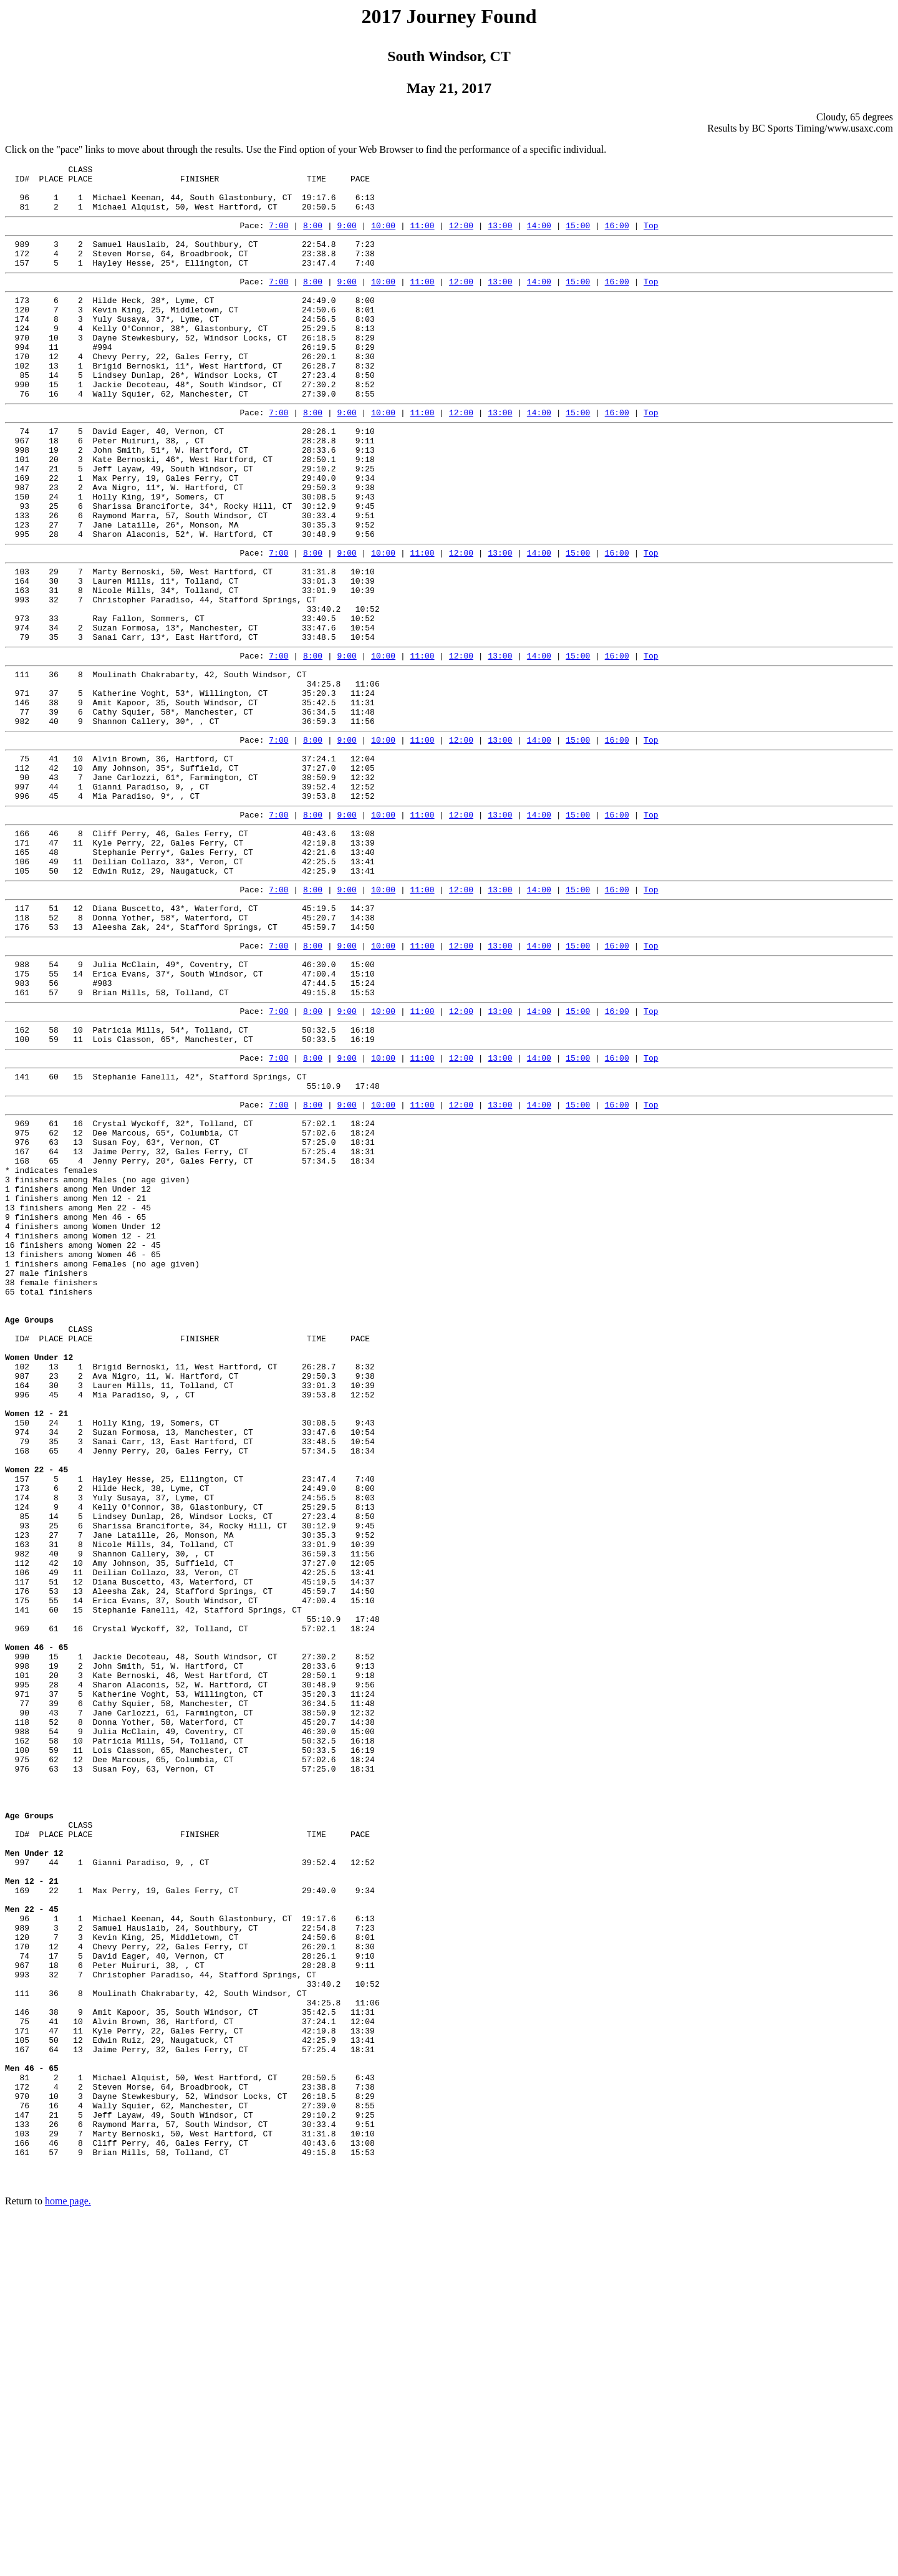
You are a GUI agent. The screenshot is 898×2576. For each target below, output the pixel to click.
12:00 (461, 236)
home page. (68, 2560)
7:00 (278, 236)
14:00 (539, 236)
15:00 (578, 236)
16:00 (617, 236)
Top (651, 236)
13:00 (500, 236)
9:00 (347, 236)
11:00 (422, 236)
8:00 (312, 236)
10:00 (383, 236)
